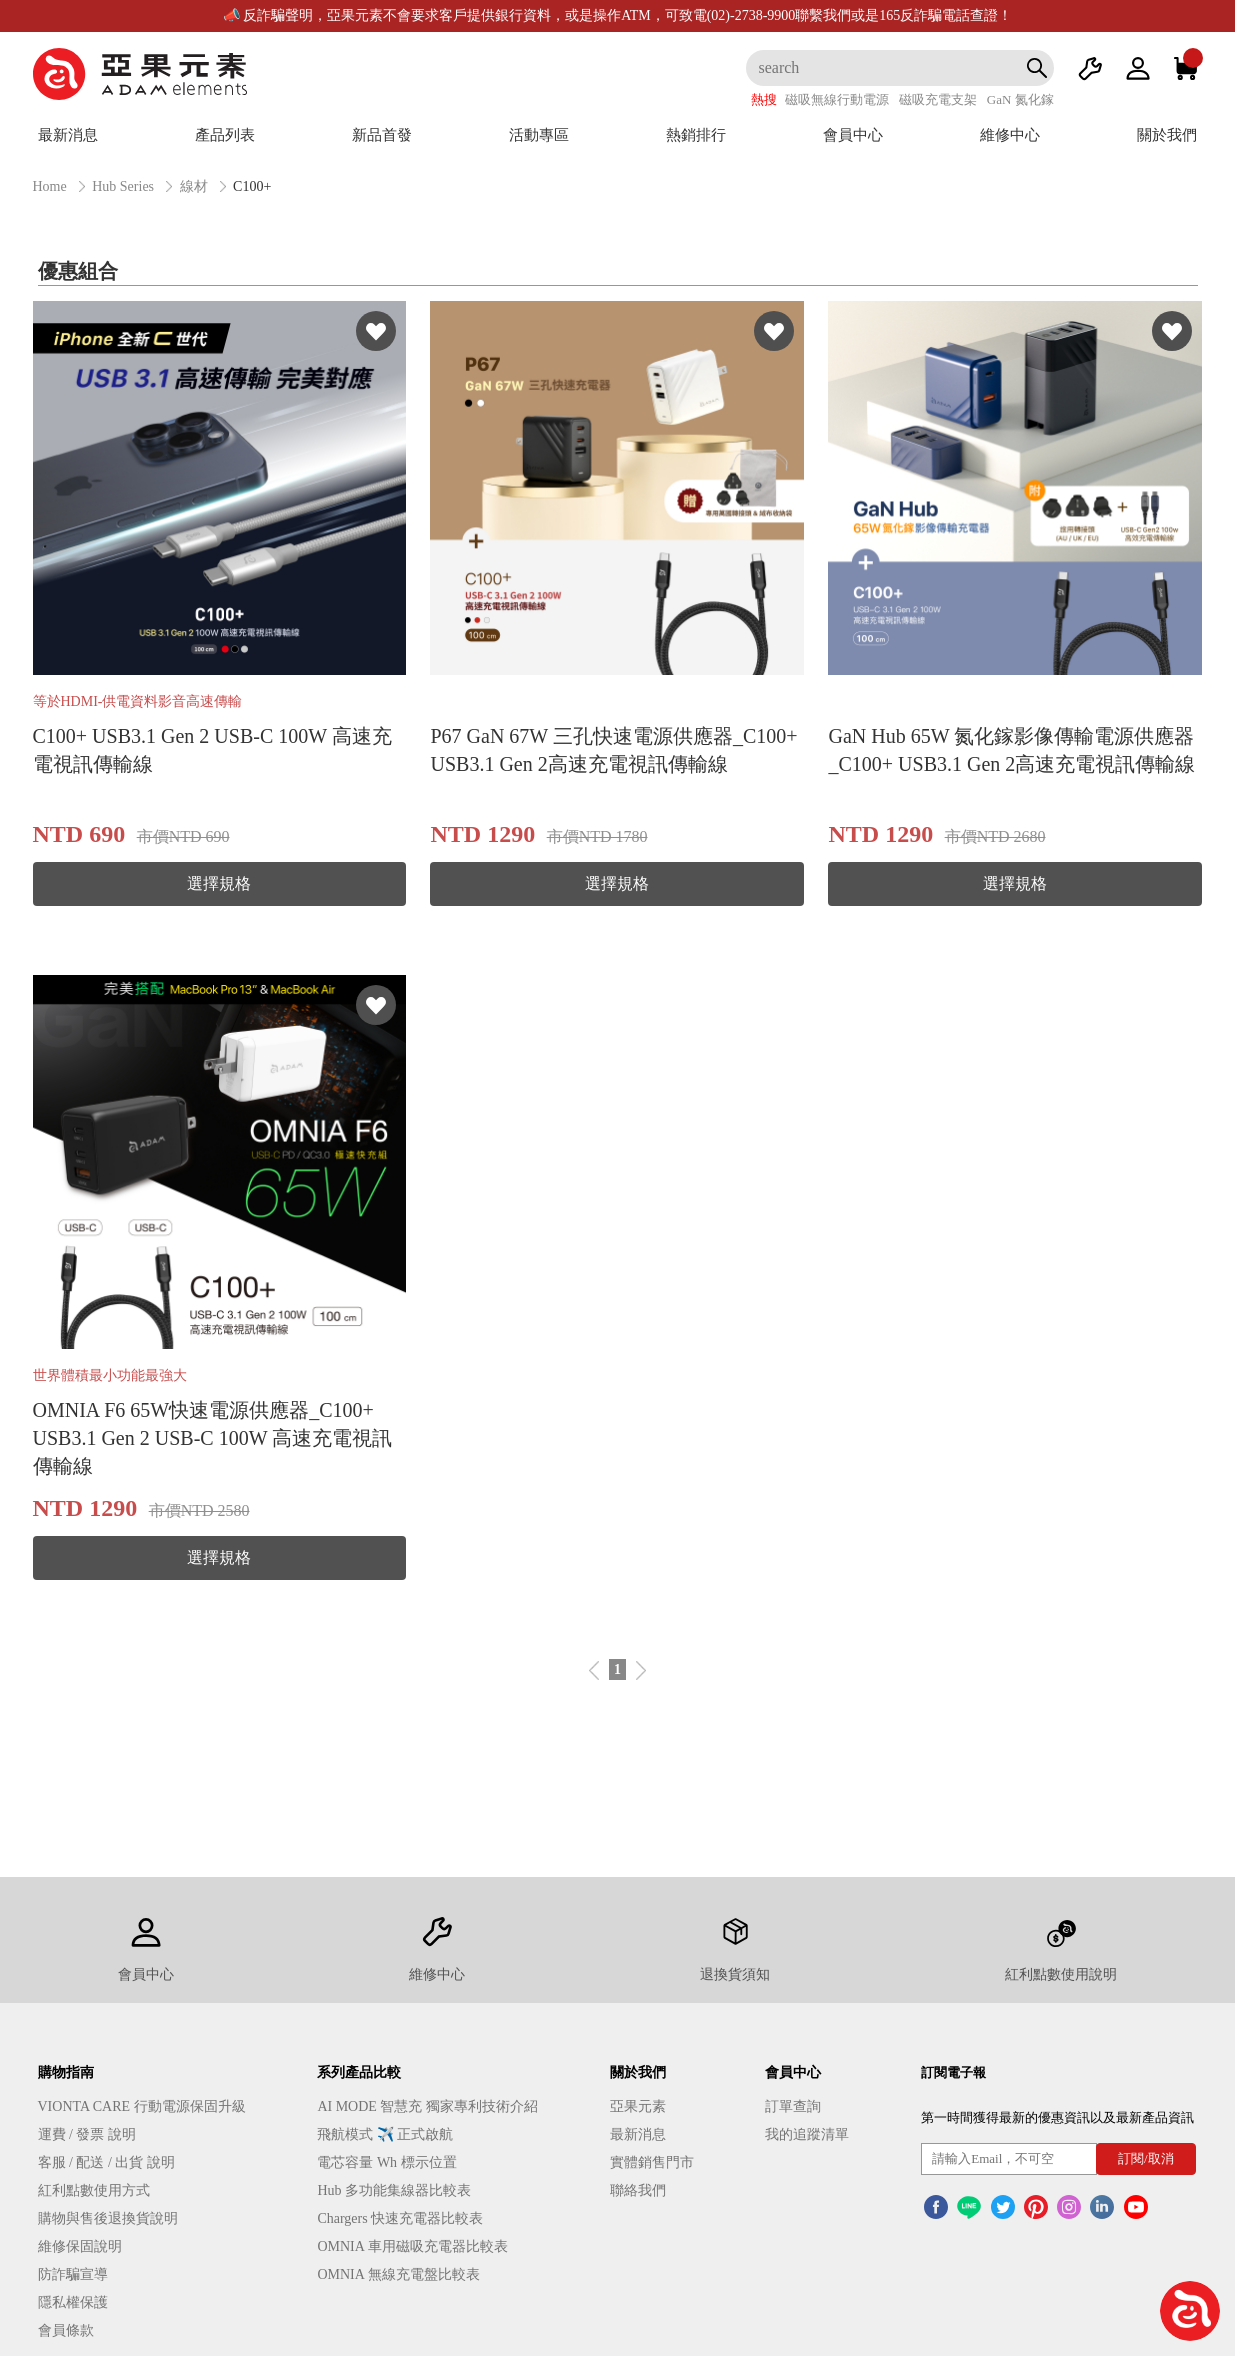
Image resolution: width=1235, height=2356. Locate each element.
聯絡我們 (638, 2190)
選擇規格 (219, 883)
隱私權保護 (73, 2302)
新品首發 (382, 135)
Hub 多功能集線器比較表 (394, 2190)
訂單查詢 (793, 2106)
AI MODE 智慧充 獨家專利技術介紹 (427, 2106)
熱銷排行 (696, 135)
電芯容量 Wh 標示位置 (386, 2162)
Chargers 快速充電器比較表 (400, 2218)
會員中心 (853, 135)
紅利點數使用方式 (94, 2190)
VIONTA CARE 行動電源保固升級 (142, 2106)
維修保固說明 (80, 2246)
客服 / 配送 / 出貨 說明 (106, 2162)
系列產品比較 (359, 2072)
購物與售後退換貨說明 (108, 2218)
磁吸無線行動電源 (837, 99)
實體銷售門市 (652, 2162)
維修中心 (1010, 135)
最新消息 (68, 135)
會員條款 (66, 2330)
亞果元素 (638, 2106)
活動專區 (539, 135)
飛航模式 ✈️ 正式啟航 (385, 2134)
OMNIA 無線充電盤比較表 (398, 2274)
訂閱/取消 (1146, 2158)
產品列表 (225, 135)
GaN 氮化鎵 (1020, 99)
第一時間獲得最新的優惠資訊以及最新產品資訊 (1057, 2117)
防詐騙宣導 (73, 2274)
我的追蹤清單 (807, 2134)
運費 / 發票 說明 (87, 2134)
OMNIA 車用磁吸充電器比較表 (412, 2246)
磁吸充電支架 (938, 99)
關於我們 (1167, 135)
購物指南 (66, 2072)
